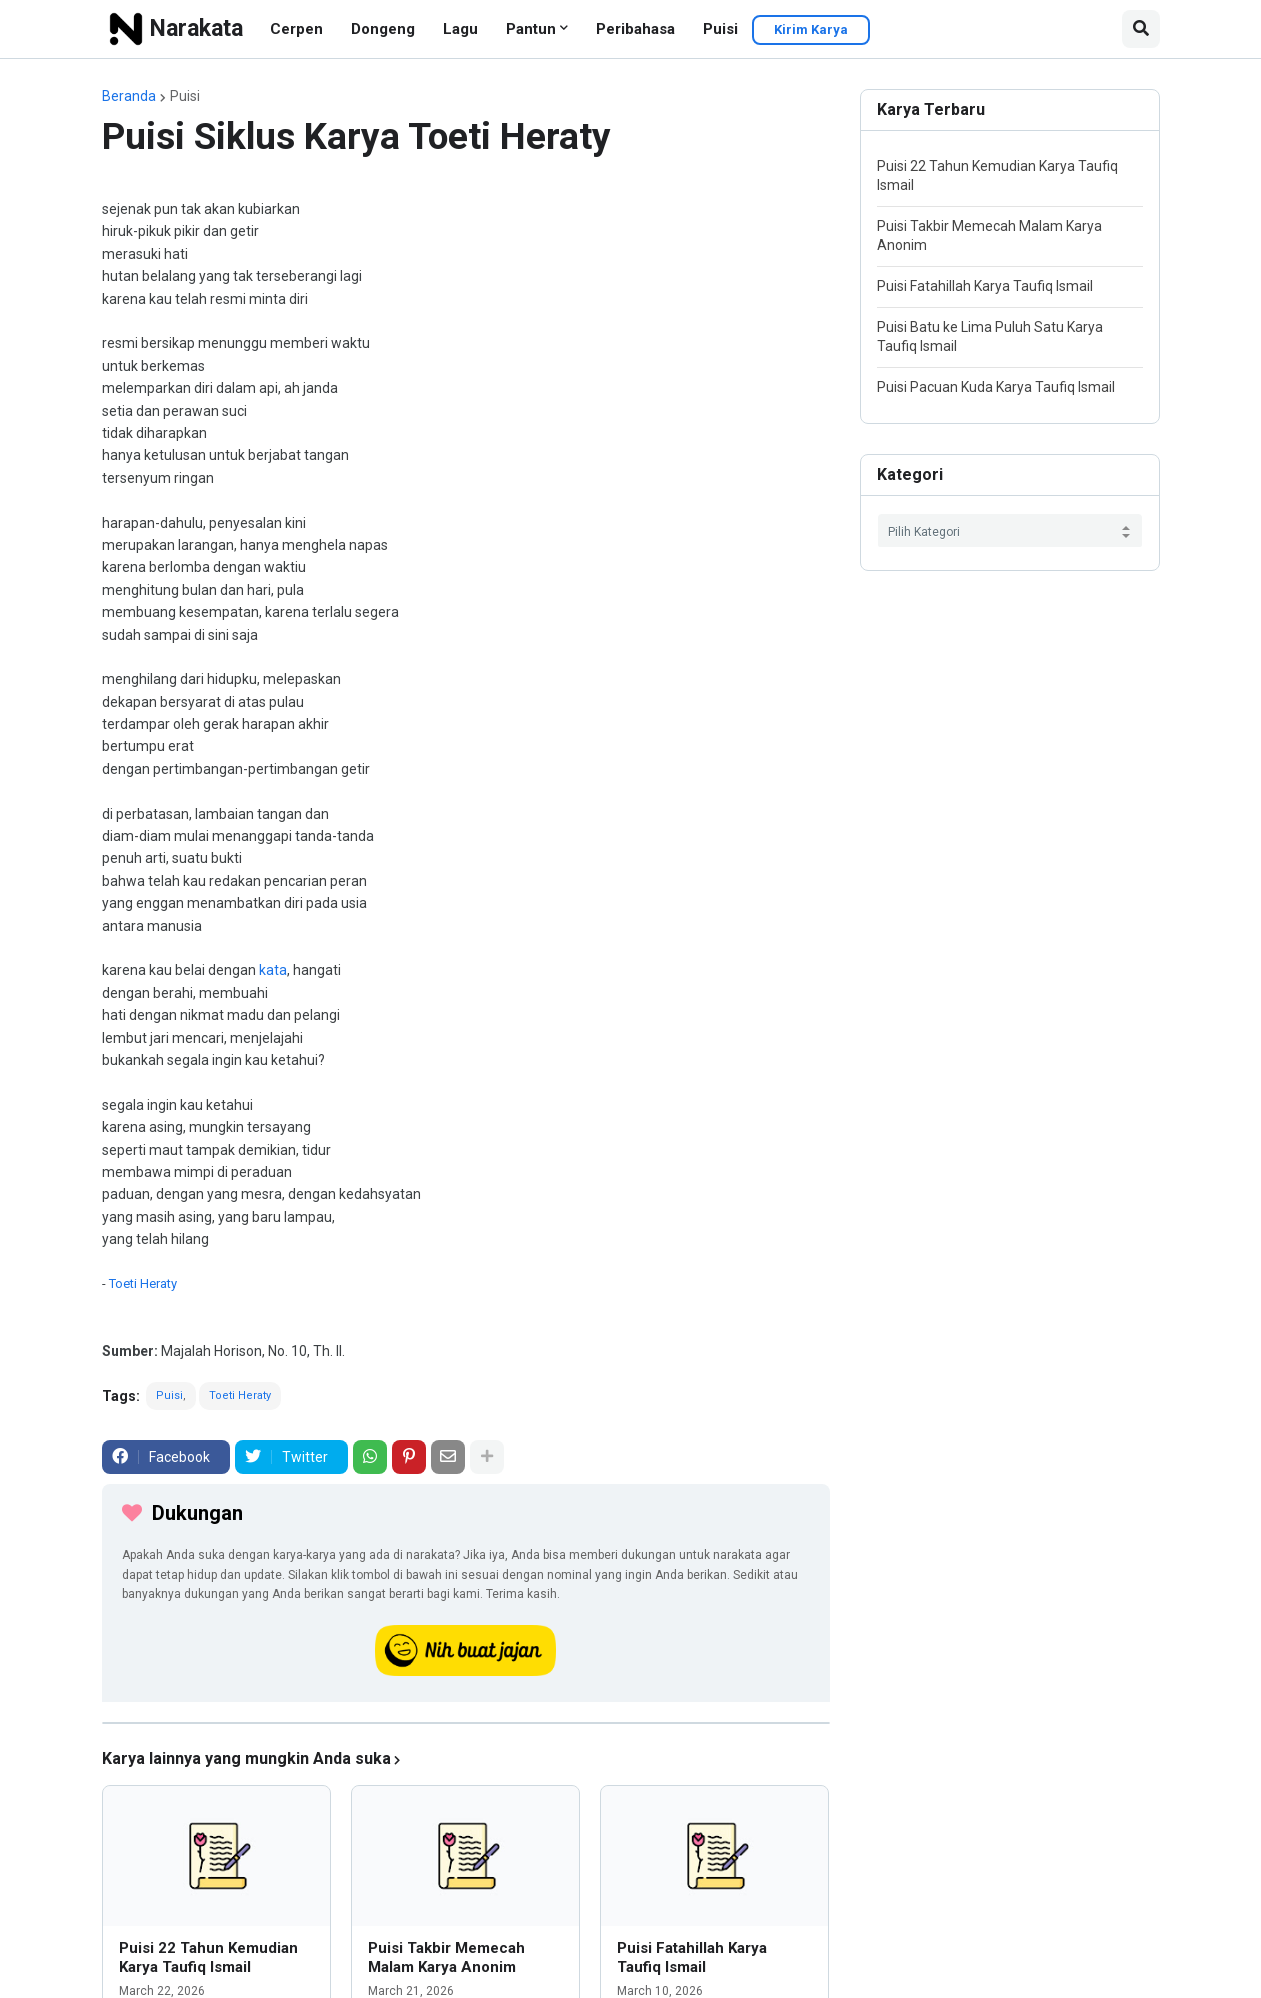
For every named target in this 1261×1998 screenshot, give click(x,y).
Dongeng (383, 29)
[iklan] (466, 1723)
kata (273, 970)
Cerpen (296, 29)
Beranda (129, 96)
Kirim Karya (811, 29)
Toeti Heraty (143, 1283)
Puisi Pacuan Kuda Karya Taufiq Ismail (996, 387)
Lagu (460, 29)
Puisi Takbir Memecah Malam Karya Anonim (446, 1958)
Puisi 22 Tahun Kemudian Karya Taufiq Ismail (208, 1958)
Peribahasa (635, 29)
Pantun (531, 29)
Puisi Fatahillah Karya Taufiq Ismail (692, 1958)
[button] (1141, 29)
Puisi (720, 29)
